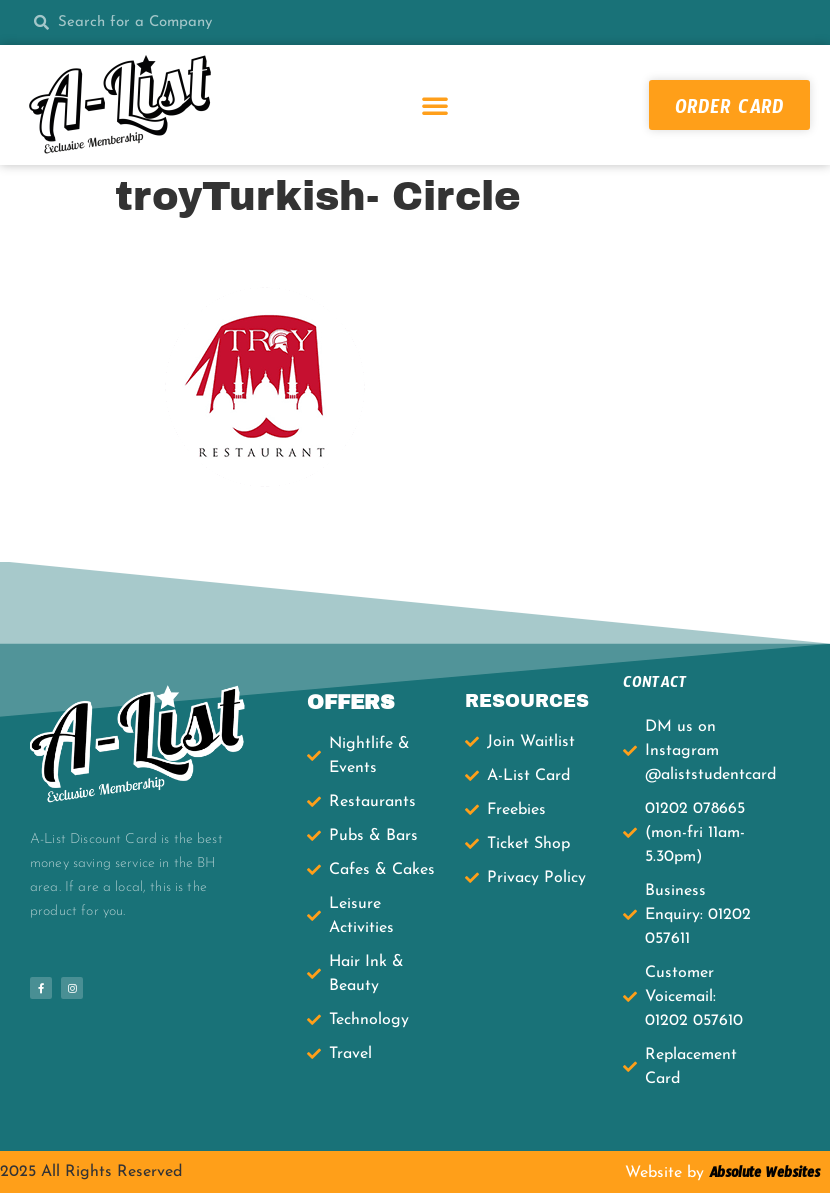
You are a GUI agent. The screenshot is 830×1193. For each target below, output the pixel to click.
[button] (435, 105)
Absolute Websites (762, 1176)
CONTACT (655, 685)
